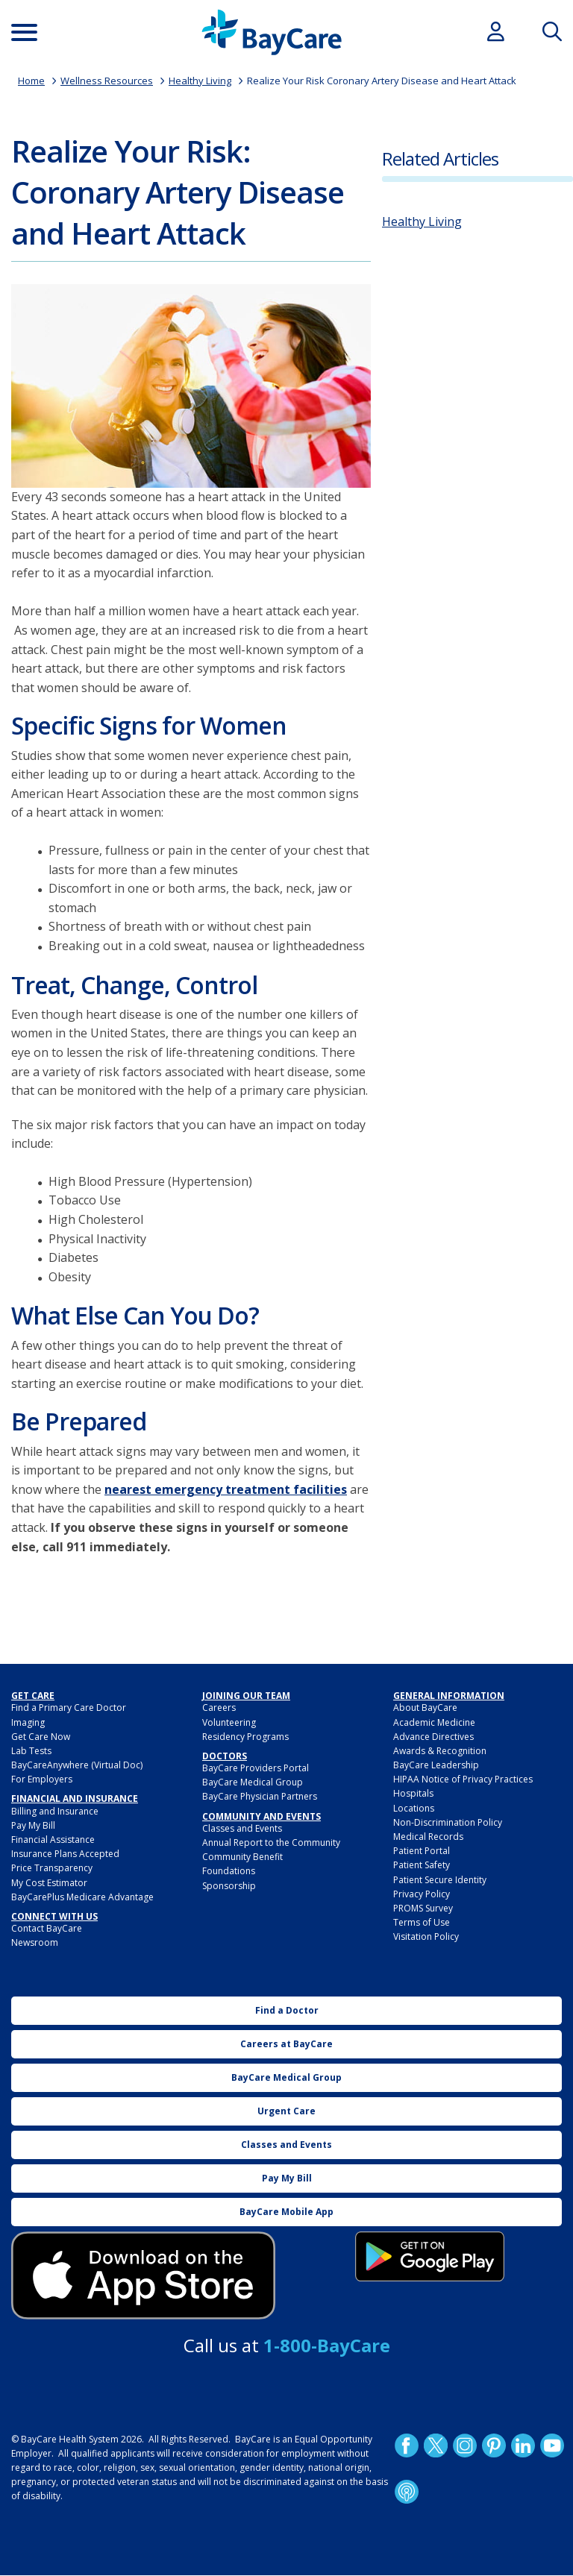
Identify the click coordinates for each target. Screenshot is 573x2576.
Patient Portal (421, 1850)
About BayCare (425, 1707)
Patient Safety (421, 1865)
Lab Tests (31, 1750)
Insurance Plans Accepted (65, 1853)
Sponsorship (229, 1885)
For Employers (41, 1779)
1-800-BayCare (326, 2345)
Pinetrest (494, 2445)
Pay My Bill (33, 1825)
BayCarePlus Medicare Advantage (82, 1897)
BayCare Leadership (436, 1765)
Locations (413, 1808)
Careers (219, 1707)
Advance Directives (433, 1736)
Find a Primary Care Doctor (68, 1707)
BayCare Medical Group (252, 1782)
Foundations (228, 1871)
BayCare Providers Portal (255, 1768)
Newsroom (34, 1942)
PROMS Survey (423, 1908)
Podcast (407, 2491)
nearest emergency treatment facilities (225, 1489)
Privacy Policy (421, 1894)
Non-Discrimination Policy (447, 1822)
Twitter (436, 2445)
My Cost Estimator (49, 1882)
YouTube (552, 2445)
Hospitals (413, 1793)
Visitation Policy (426, 1936)
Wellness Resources (106, 80)
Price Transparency (52, 1868)
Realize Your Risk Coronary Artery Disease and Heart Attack (381, 80)
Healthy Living (200, 80)
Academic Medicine (434, 1722)
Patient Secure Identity (439, 1879)
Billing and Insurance (54, 1811)
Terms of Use (421, 1922)
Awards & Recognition (439, 1750)
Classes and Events (242, 1828)
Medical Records (428, 1836)
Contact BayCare (46, 1928)
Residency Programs (245, 1736)
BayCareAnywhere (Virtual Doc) (77, 1765)
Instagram (465, 2445)
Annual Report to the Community (271, 1842)
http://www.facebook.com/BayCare (407, 2445)
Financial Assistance (53, 1839)
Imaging (28, 1722)
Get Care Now (40, 1736)
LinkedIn (523, 2445)
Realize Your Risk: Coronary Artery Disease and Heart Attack (177, 192)
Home (31, 80)
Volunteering (229, 1722)
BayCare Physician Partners (259, 1796)
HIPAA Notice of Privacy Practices (463, 1779)
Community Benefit (242, 1856)
